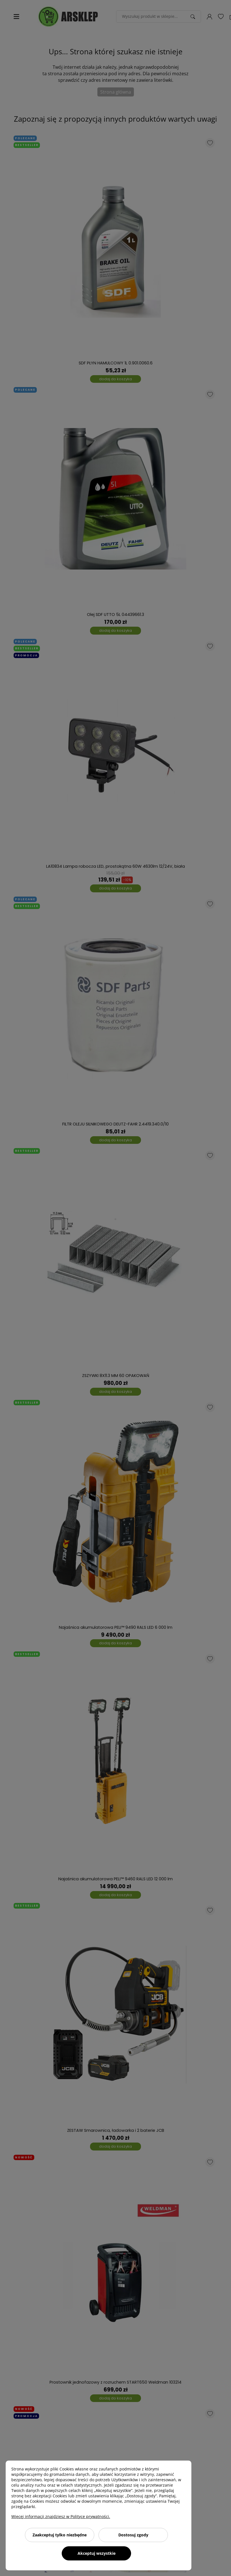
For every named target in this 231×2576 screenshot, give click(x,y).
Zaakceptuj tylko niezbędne (60, 2535)
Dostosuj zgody (133, 2535)
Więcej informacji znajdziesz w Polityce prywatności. (60, 2516)
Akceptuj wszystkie (97, 2553)
